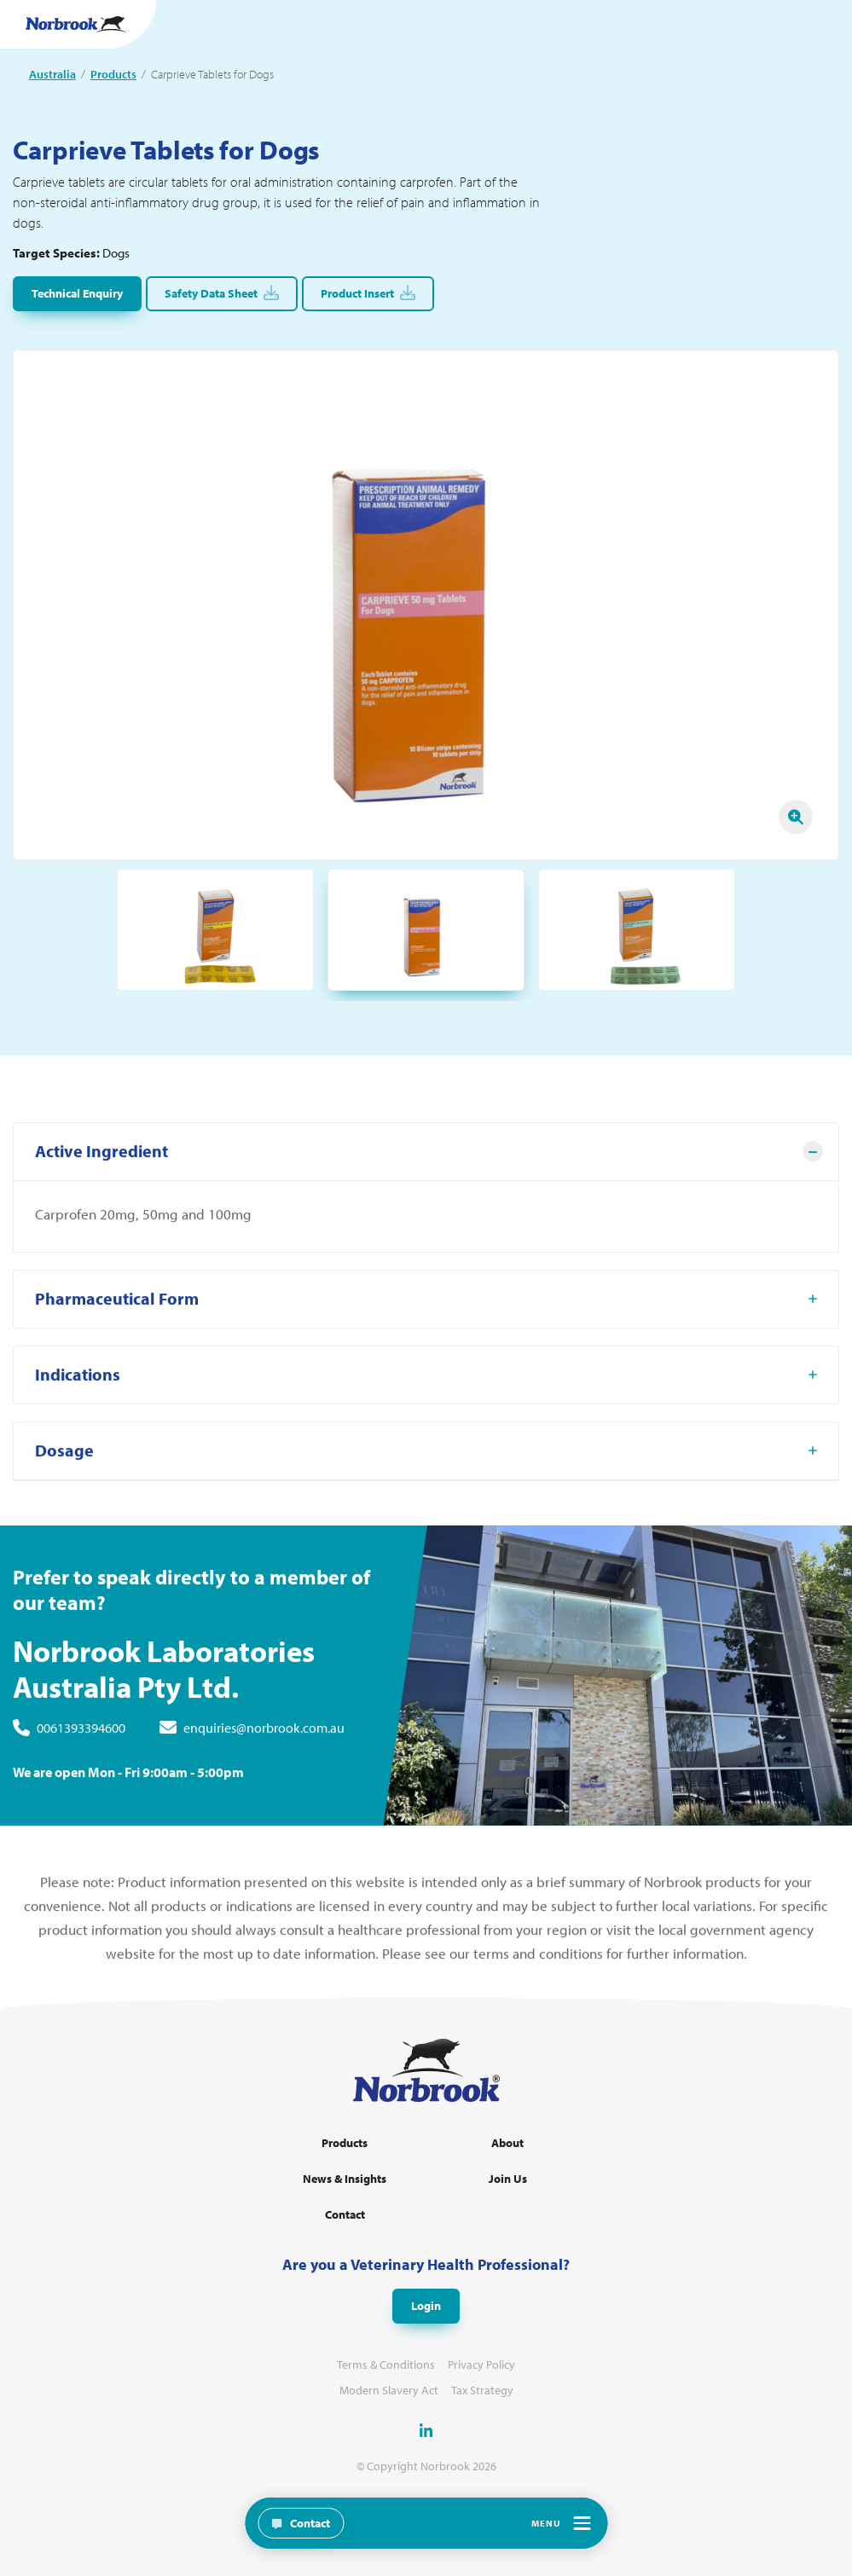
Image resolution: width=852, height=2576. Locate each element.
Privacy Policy (481, 2365)
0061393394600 (81, 1744)
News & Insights (344, 2179)
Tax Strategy (482, 2390)
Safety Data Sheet (222, 293)
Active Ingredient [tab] (101, 1167)
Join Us (508, 2179)
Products (113, 74)
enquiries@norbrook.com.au (264, 1744)
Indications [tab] (77, 1391)
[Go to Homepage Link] (76, 24)
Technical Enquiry (77, 293)
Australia (52, 74)
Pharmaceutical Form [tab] (117, 1315)
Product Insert (368, 293)
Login (426, 2305)
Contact (345, 2215)
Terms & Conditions (386, 2365)
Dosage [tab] (64, 1467)
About (507, 2143)
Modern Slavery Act (388, 2390)
